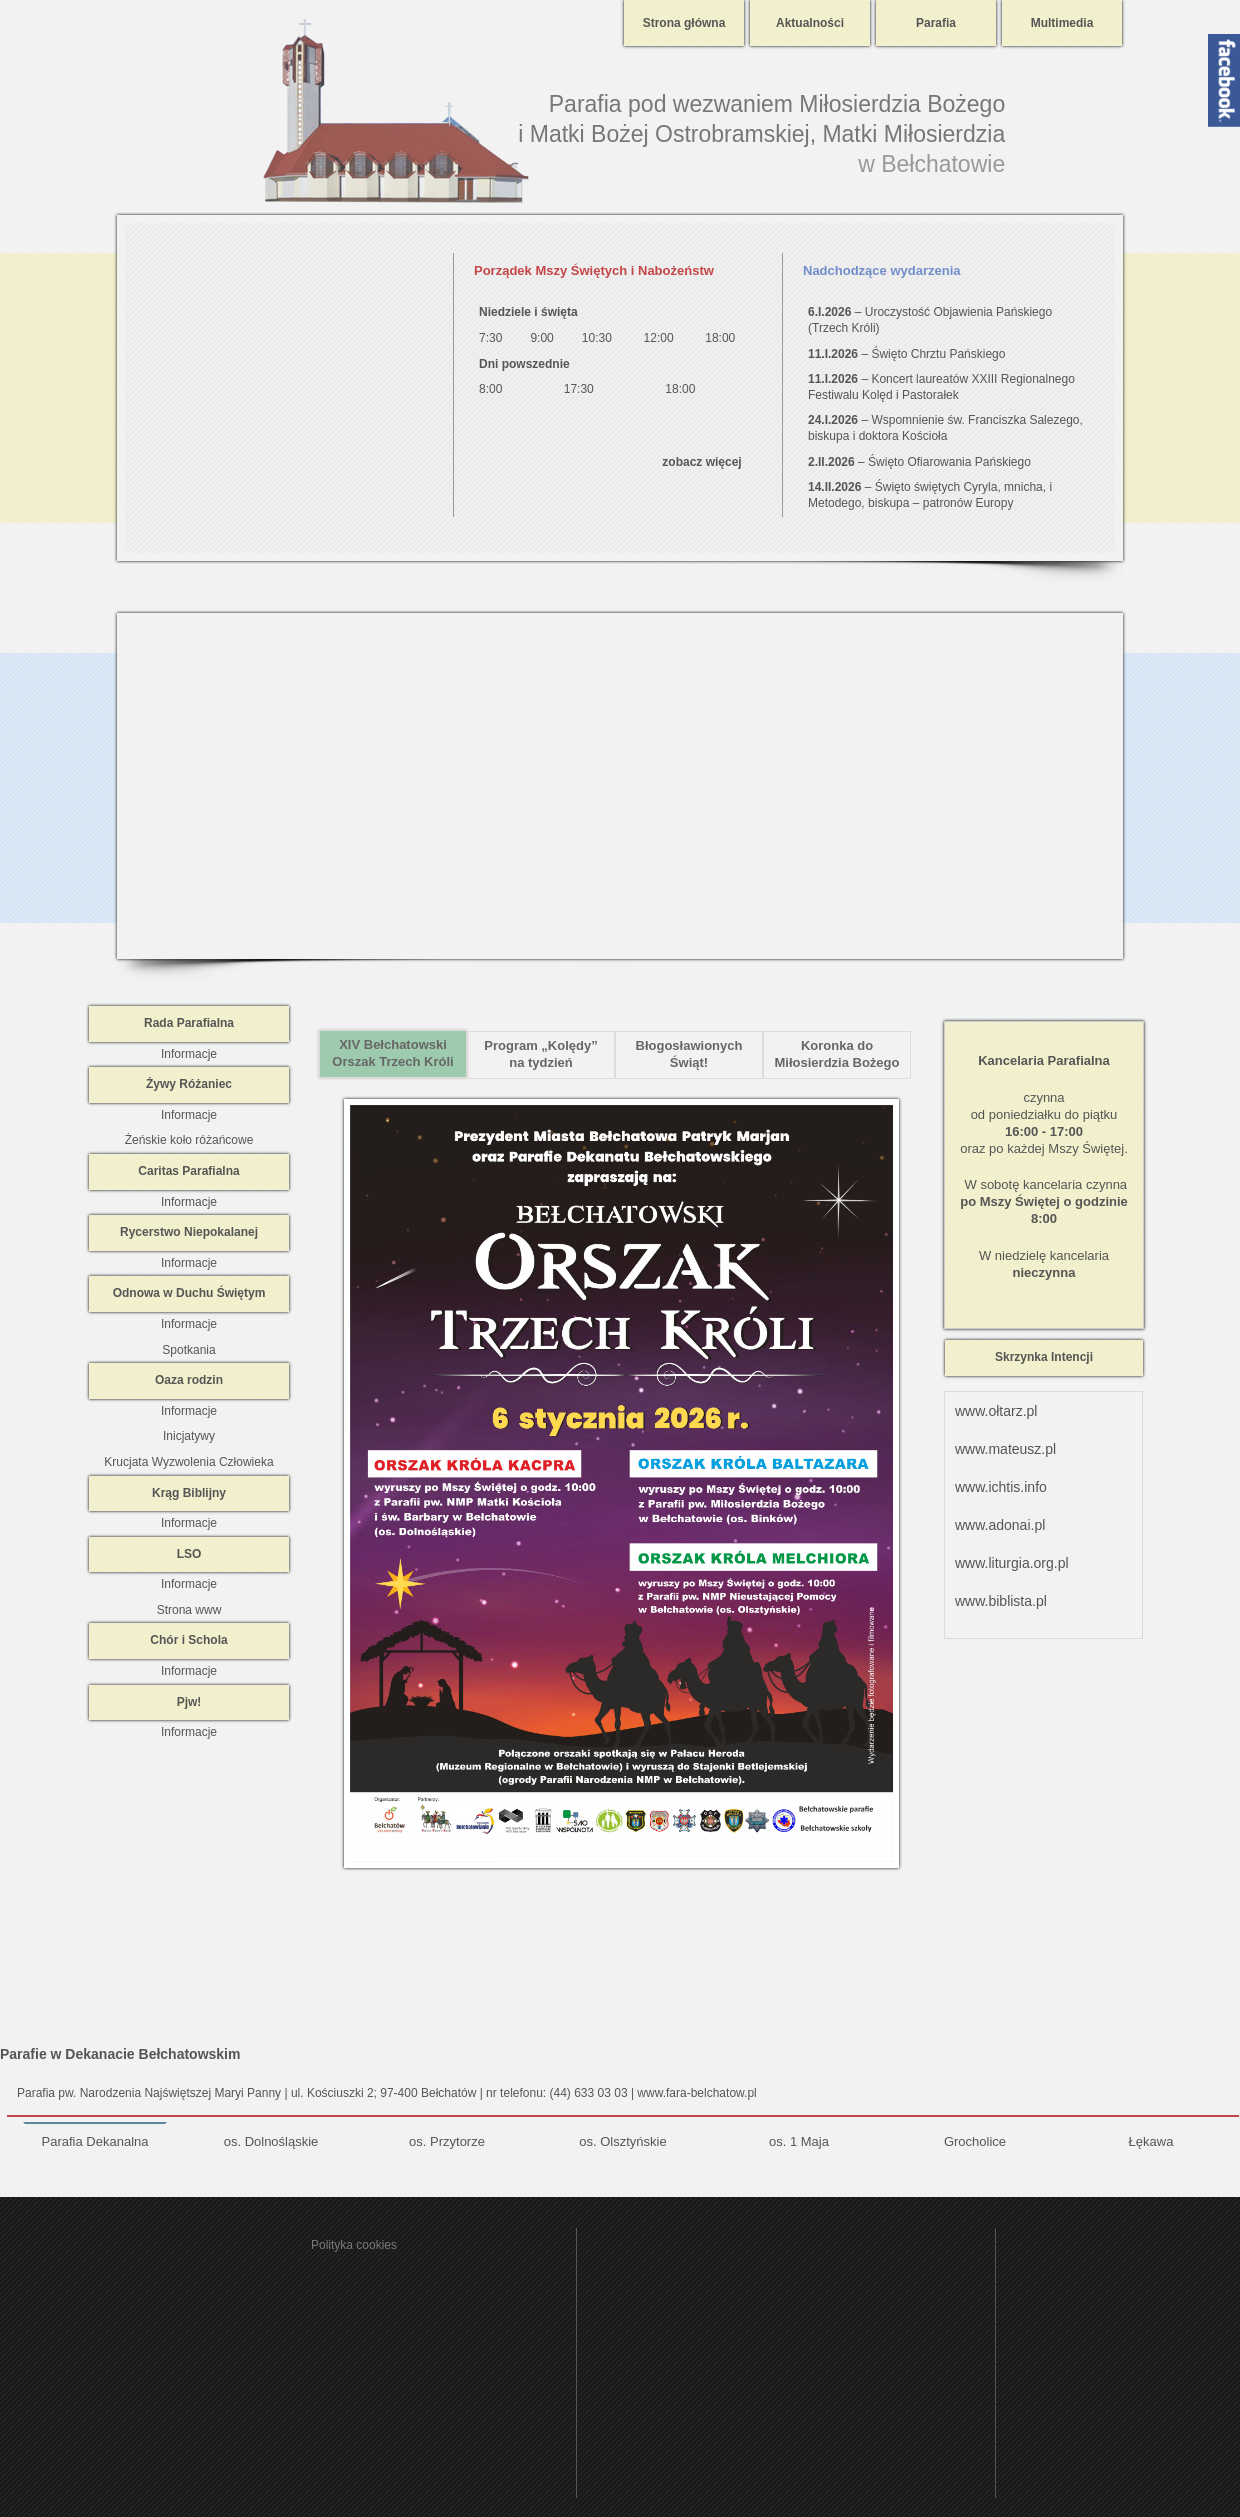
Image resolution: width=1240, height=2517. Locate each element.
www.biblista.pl (1001, 1601)
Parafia (936, 23)
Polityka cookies (354, 2245)
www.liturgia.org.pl (1012, 1563)
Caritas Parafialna (188, 1171)
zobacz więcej (701, 462)
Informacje (189, 1054)
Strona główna (684, 23)
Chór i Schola (188, 1640)
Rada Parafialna (189, 1023)
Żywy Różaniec (189, 1084)
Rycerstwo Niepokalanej (189, 1232)
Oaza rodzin (189, 1380)
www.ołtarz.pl (996, 1411)
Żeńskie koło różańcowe (189, 1140)
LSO (189, 1554)
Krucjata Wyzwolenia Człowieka (188, 1462)
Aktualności (810, 23)
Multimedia (1062, 23)
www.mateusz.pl (1005, 1449)
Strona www (189, 1610)
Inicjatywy (189, 1436)
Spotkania (188, 1350)
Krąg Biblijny (189, 1493)
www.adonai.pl (1000, 1525)
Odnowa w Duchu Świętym (189, 1293)
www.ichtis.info (1001, 1487)
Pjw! (189, 1702)
